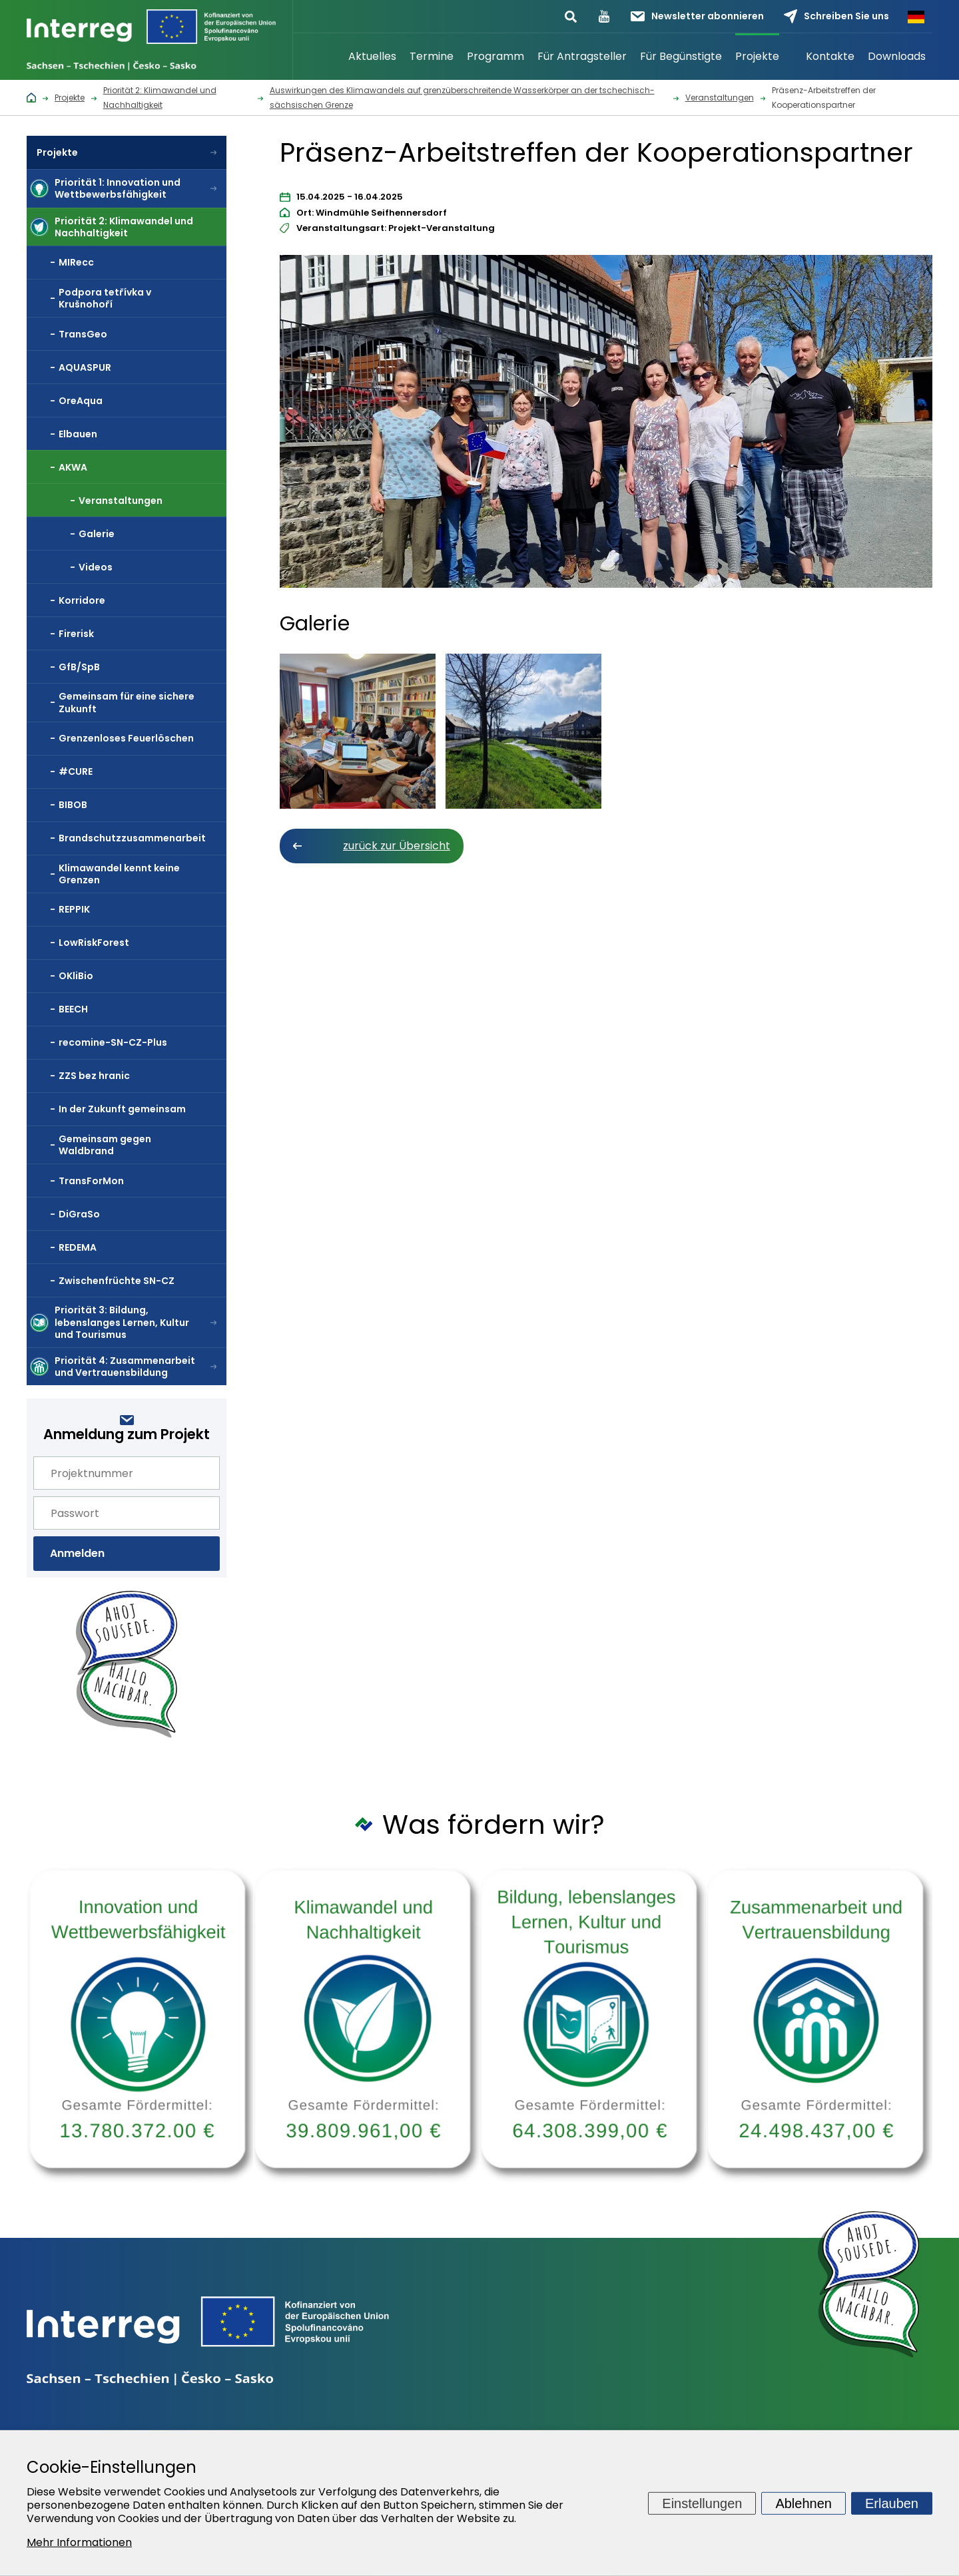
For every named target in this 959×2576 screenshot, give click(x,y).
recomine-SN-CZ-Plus (113, 1042)
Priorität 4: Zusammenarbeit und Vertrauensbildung (125, 1366)
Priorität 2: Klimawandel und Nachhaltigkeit (124, 227)
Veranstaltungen (120, 500)
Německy (915, 16)
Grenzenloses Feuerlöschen (126, 738)
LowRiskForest (94, 942)
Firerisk (76, 633)
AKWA (73, 467)
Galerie (97, 533)
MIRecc (76, 262)
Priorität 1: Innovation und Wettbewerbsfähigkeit (117, 188)
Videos (96, 567)
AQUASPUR (85, 367)
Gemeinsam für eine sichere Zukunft (126, 702)
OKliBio (76, 975)
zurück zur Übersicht (396, 845)
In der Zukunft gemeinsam (122, 1109)
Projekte (757, 56)
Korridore (82, 600)
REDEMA (78, 1247)
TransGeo (83, 334)
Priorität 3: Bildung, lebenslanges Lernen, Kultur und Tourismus (122, 1322)
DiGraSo (79, 1214)
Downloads (897, 56)
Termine (432, 56)
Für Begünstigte (681, 56)
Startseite (325, 56)
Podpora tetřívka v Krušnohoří (105, 298)
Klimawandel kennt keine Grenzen (119, 874)
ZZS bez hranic (94, 1075)
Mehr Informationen (79, 2542)
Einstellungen (702, 2502)
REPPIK (74, 909)
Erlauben (891, 2502)
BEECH (73, 1009)
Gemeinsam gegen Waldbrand (105, 1145)
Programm (495, 56)
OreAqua (81, 400)
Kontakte (830, 56)
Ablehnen (803, 2502)
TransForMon (91, 1180)
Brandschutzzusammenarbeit (132, 838)
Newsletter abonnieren (697, 16)
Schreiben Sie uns (836, 16)
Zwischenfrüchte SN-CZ (116, 1280)
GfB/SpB (79, 667)
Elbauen (78, 434)
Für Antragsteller (582, 56)
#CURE (76, 771)
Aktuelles (372, 56)
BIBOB (73, 804)
